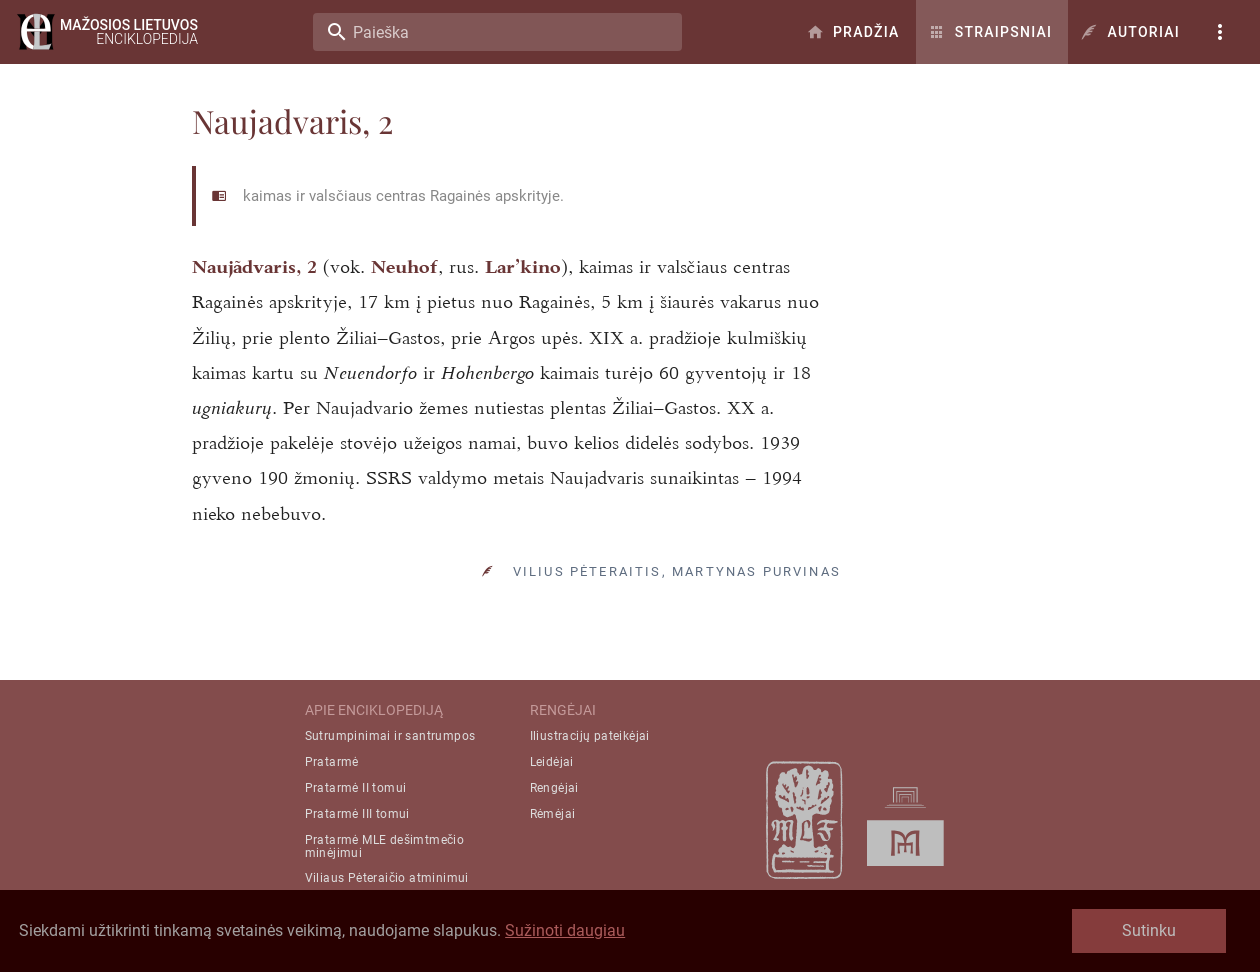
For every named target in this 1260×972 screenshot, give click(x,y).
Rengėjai (554, 788)
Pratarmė (332, 762)
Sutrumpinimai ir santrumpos (390, 736)
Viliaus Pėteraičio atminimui (387, 878)
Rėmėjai (553, 814)
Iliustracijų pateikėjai (590, 736)
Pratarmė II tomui (356, 788)
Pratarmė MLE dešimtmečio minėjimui (385, 846)
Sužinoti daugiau (565, 930)
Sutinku (1149, 930)
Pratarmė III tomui (357, 814)
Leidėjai (552, 762)
